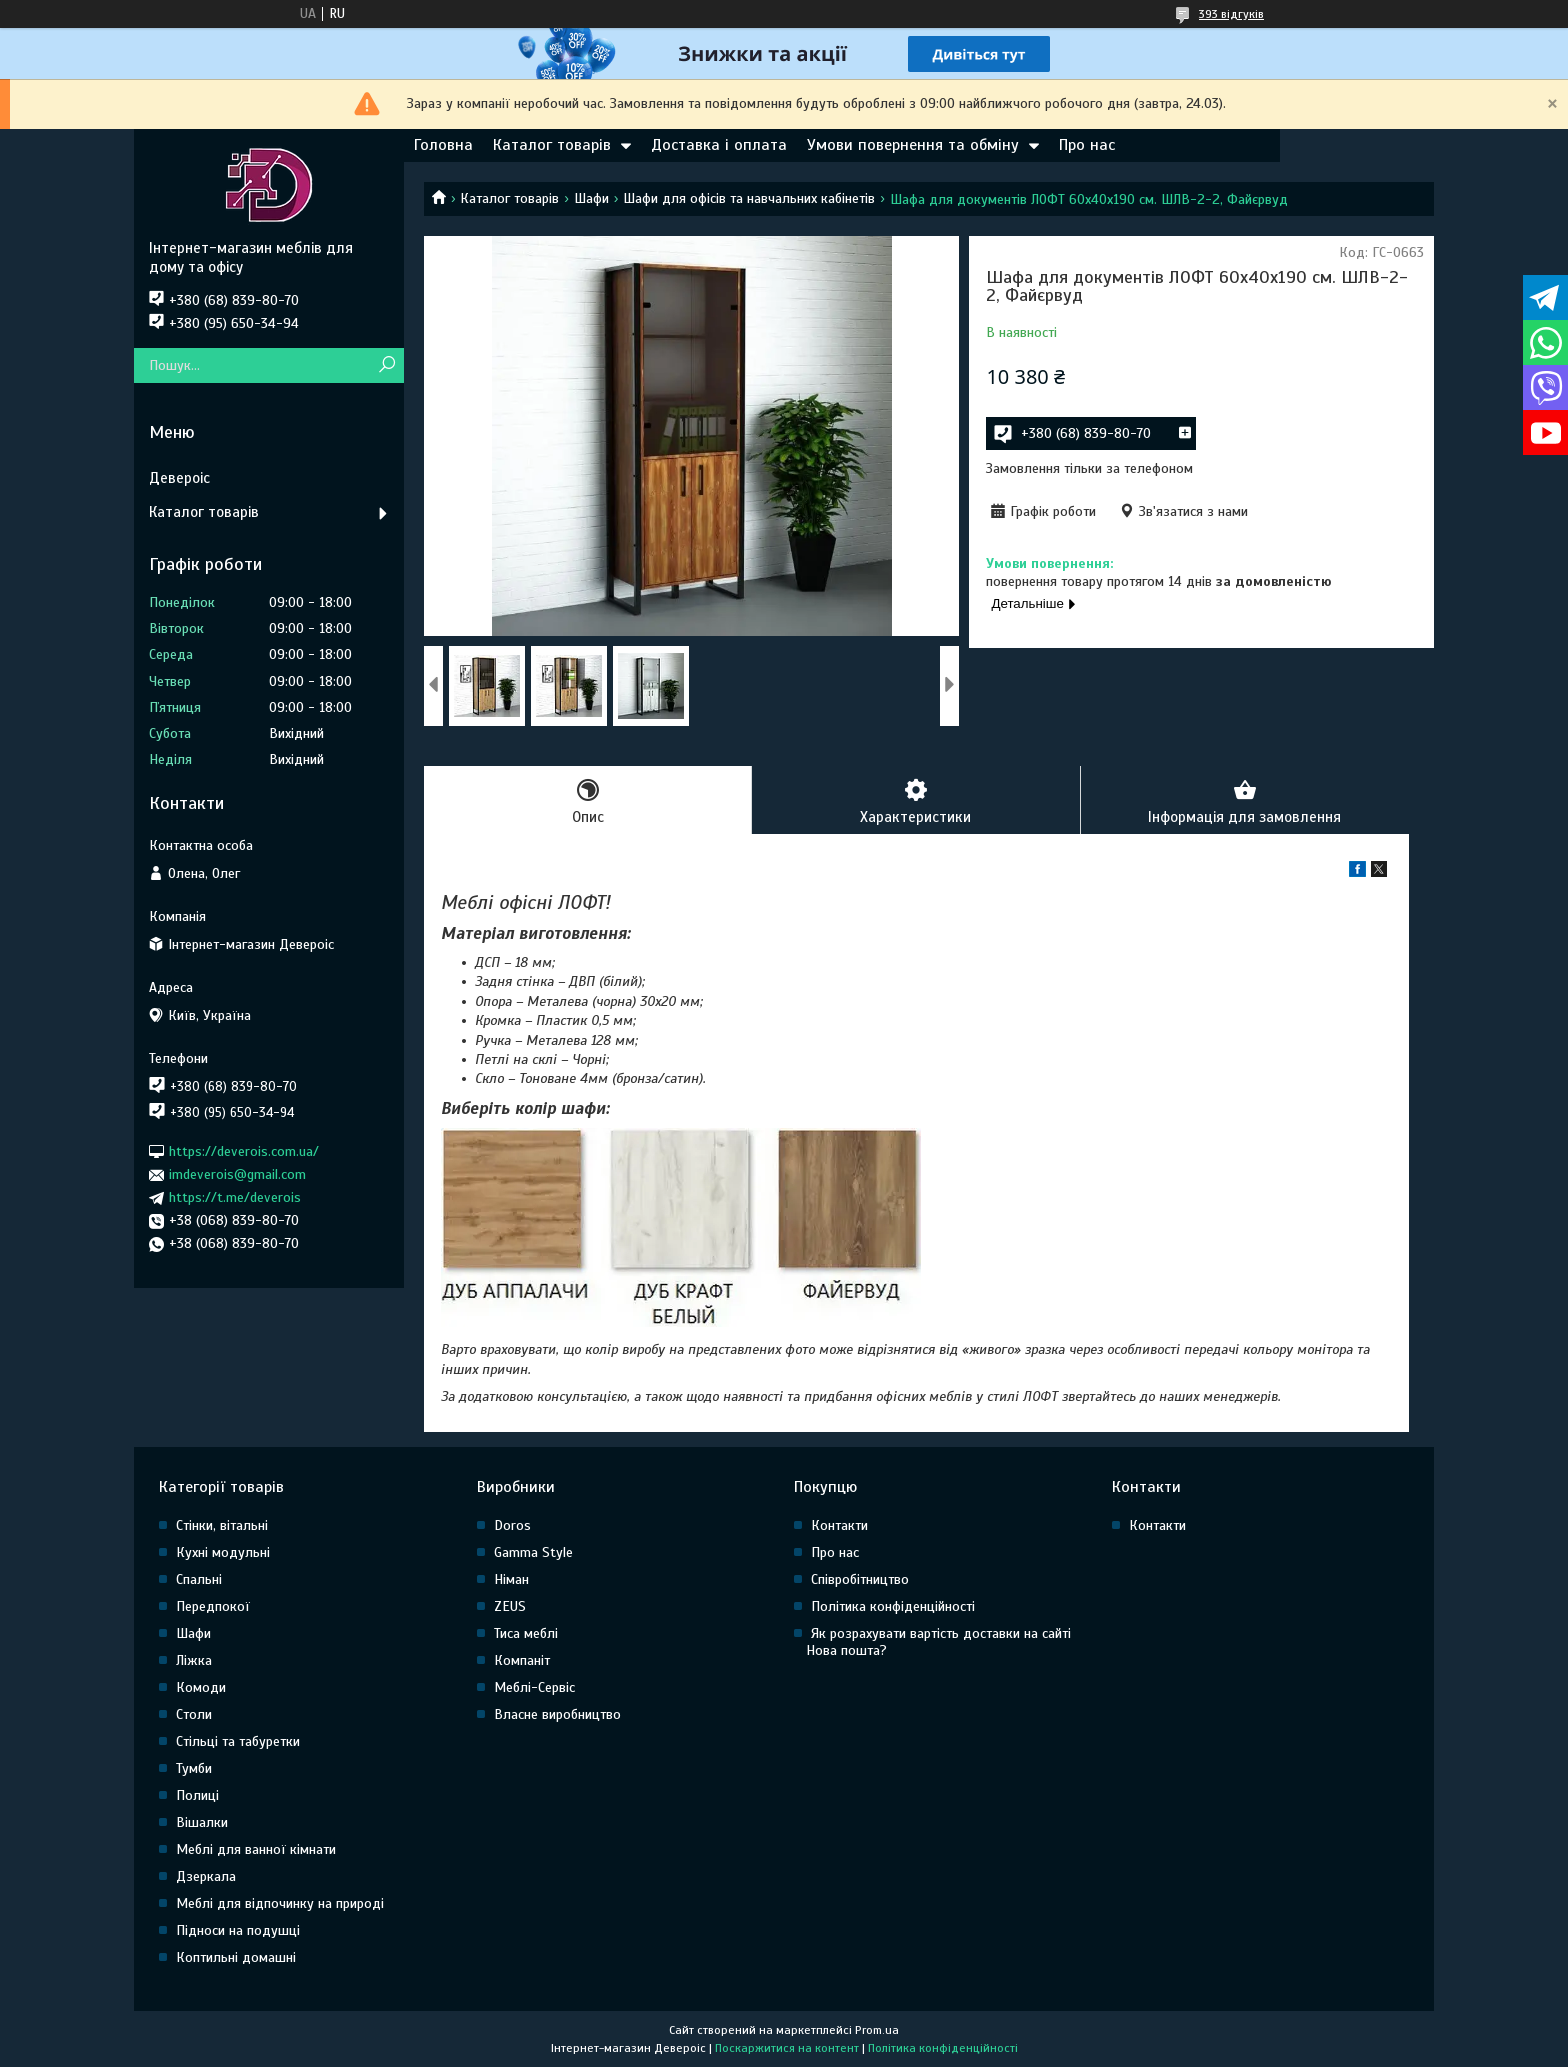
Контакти (839, 1525)
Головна (443, 145)
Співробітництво (860, 1579)
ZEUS (510, 1606)
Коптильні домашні (236, 1957)
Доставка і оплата (719, 145)
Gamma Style (533, 1552)
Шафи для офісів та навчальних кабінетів (749, 198)
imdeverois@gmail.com (237, 1174)
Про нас (1087, 145)
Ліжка (194, 1660)
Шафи (591, 198)
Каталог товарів (552, 145)
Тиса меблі (526, 1633)
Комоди (201, 1687)
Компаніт (522, 1660)
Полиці (197, 1795)
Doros (512, 1525)
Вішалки (202, 1822)
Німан (511, 1579)
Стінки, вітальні (222, 1525)
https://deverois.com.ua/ (244, 1151)
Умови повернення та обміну (913, 145)
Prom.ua (877, 2030)
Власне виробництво (557, 1714)
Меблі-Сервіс (534, 1687)
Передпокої (213, 1606)
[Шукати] (386, 365)
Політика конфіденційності (893, 1606)
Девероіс (179, 478)
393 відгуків (1231, 14)
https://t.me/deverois (235, 1197)
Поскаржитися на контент (787, 2048)
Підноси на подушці (238, 1930)
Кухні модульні (223, 1552)
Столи (194, 1714)
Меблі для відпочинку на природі (280, 1903)
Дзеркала (206, 1876)
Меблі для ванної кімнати (256, 1849)
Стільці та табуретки (238, 1741)
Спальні (199, 1579)
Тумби (194, 1768)
